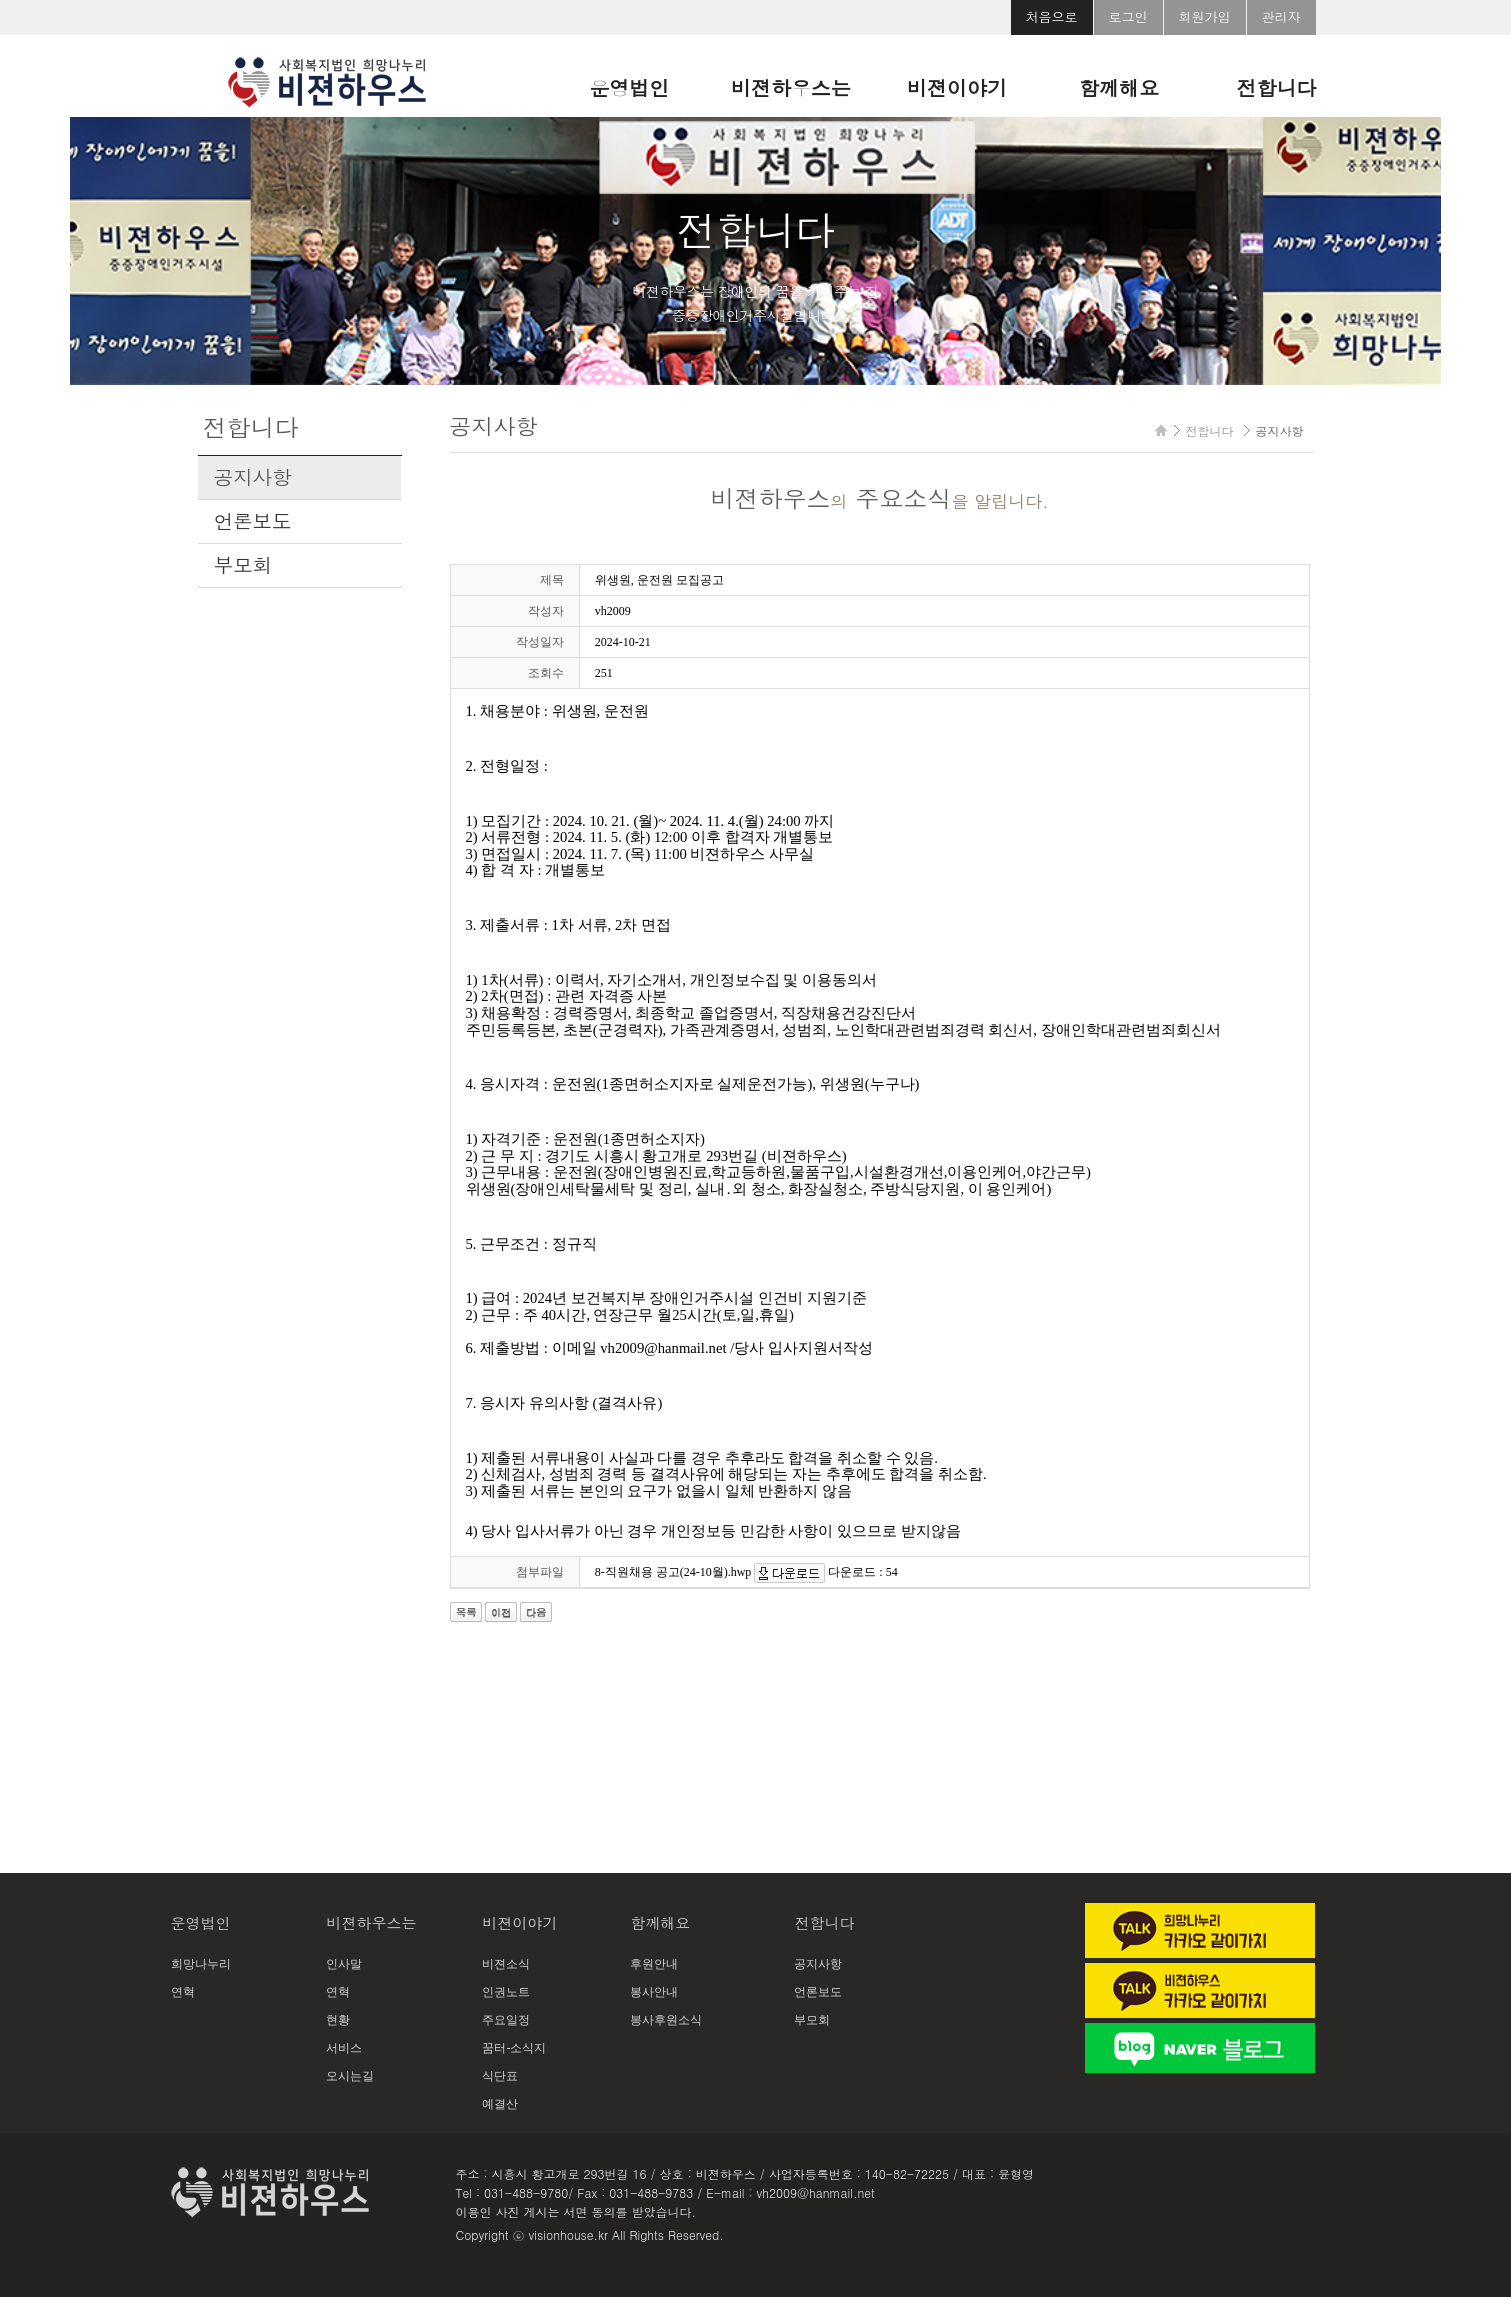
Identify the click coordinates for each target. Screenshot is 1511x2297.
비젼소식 (506, 1964)
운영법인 (629, 87)
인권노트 (506, 1992)
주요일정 (506, 2020)
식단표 (500, 2076)
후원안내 (654, 1964)
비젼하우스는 (791, 87)
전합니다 (1277, 87)
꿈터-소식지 (514, 2048)
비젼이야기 (957, 87)
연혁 (183, 1992)
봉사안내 (654, 1992)
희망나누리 (201, 1964)
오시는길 (350, 2076)
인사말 (344, 1964)
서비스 (344, 2048)
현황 (338, 2020)
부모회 (243, 565)
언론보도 (253, 521)
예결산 (500, 2104)
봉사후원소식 (666, 2020)
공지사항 (253, 477)
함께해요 (1119, 87)
